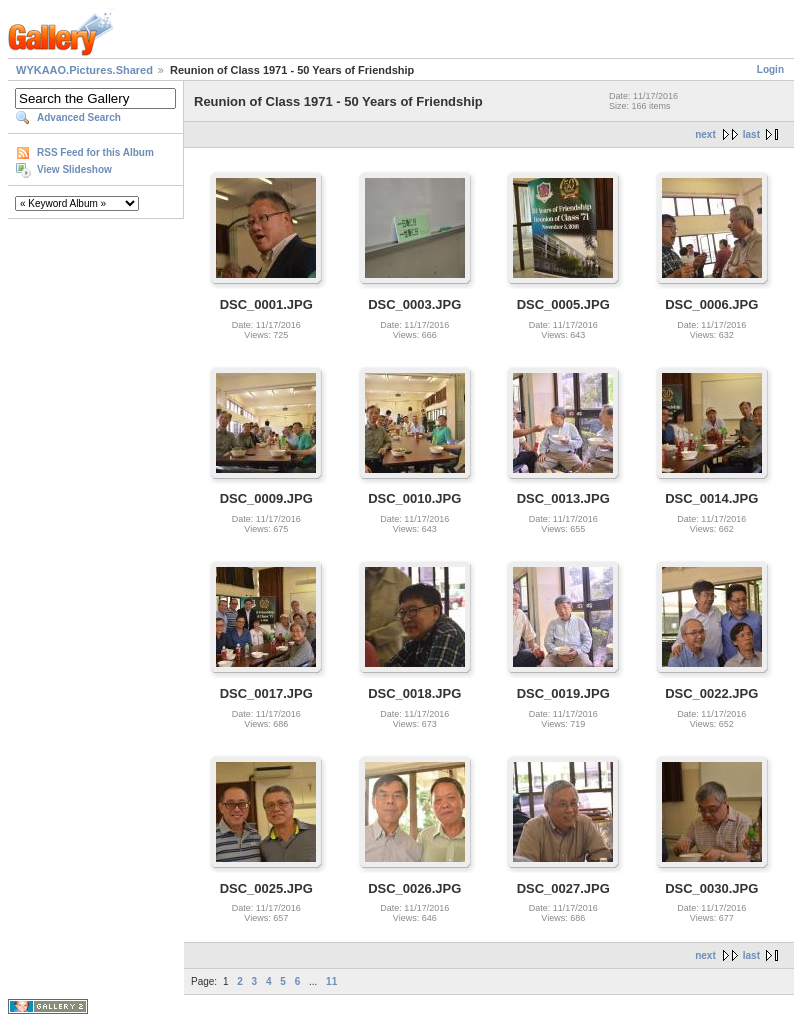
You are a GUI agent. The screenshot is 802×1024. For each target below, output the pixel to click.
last (751, 134)
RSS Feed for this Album (95, 152)
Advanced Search (79, 117)
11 (331, 981)
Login (770, 69)
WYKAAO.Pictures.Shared (84, 70)
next (705, 134)
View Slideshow (74, 169)
